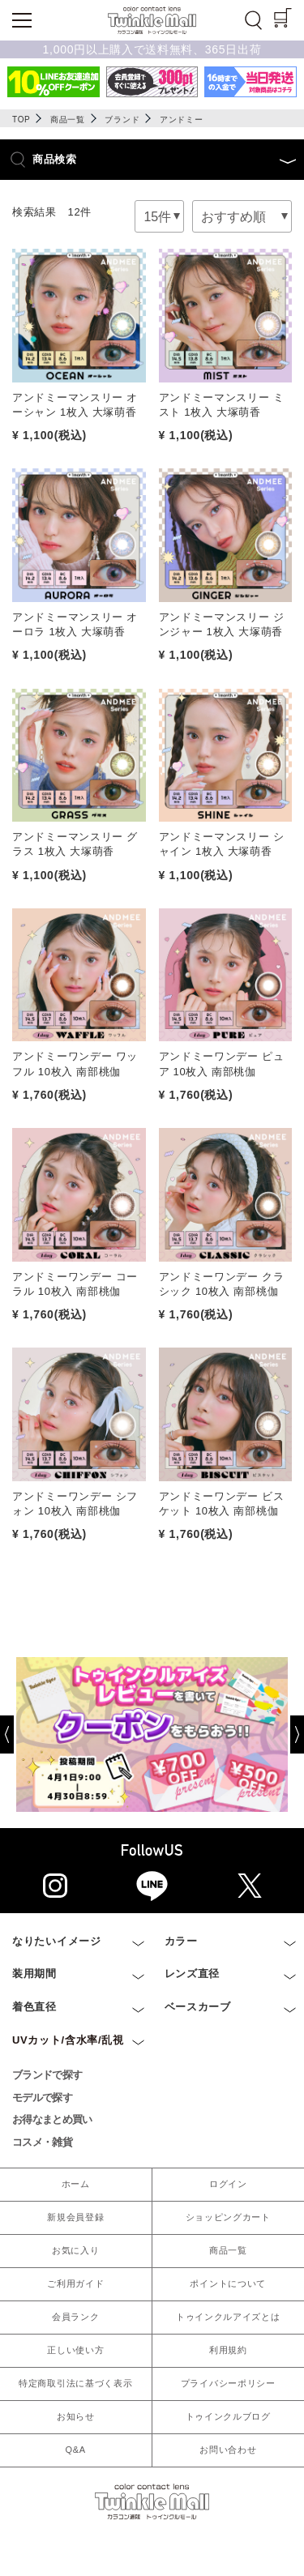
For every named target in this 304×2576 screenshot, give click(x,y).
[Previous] (19, 1734)
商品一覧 (67, 119)
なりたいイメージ (56, 1941)
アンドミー (181, 119)
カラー (181, 1941)
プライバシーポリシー (228, 2383)
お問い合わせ (227, 2449)
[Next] (284, 1734)
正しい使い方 (75, 2350)
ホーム (76, 2184)
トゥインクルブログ (228, 2416)
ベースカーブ (198, 2007)
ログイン (228, 2184)
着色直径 (34, 2007)
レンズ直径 (193, 1973)
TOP (21, 119)
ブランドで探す (47, 2075)
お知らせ (76, 2416)
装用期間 (34, 1973)
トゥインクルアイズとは (228, 2317)
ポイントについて (228, 2283)
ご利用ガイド (75, 2283)
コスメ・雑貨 (42, 2142)
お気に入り (76, 2250)
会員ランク (76, 2317)
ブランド (122, 119)
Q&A (76, 2449)
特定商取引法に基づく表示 (75, 2383)
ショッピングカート (228, 2217)
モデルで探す (42, 2097)
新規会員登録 (75, 2217)
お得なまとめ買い (52, 2119)
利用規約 (228, 2350)
